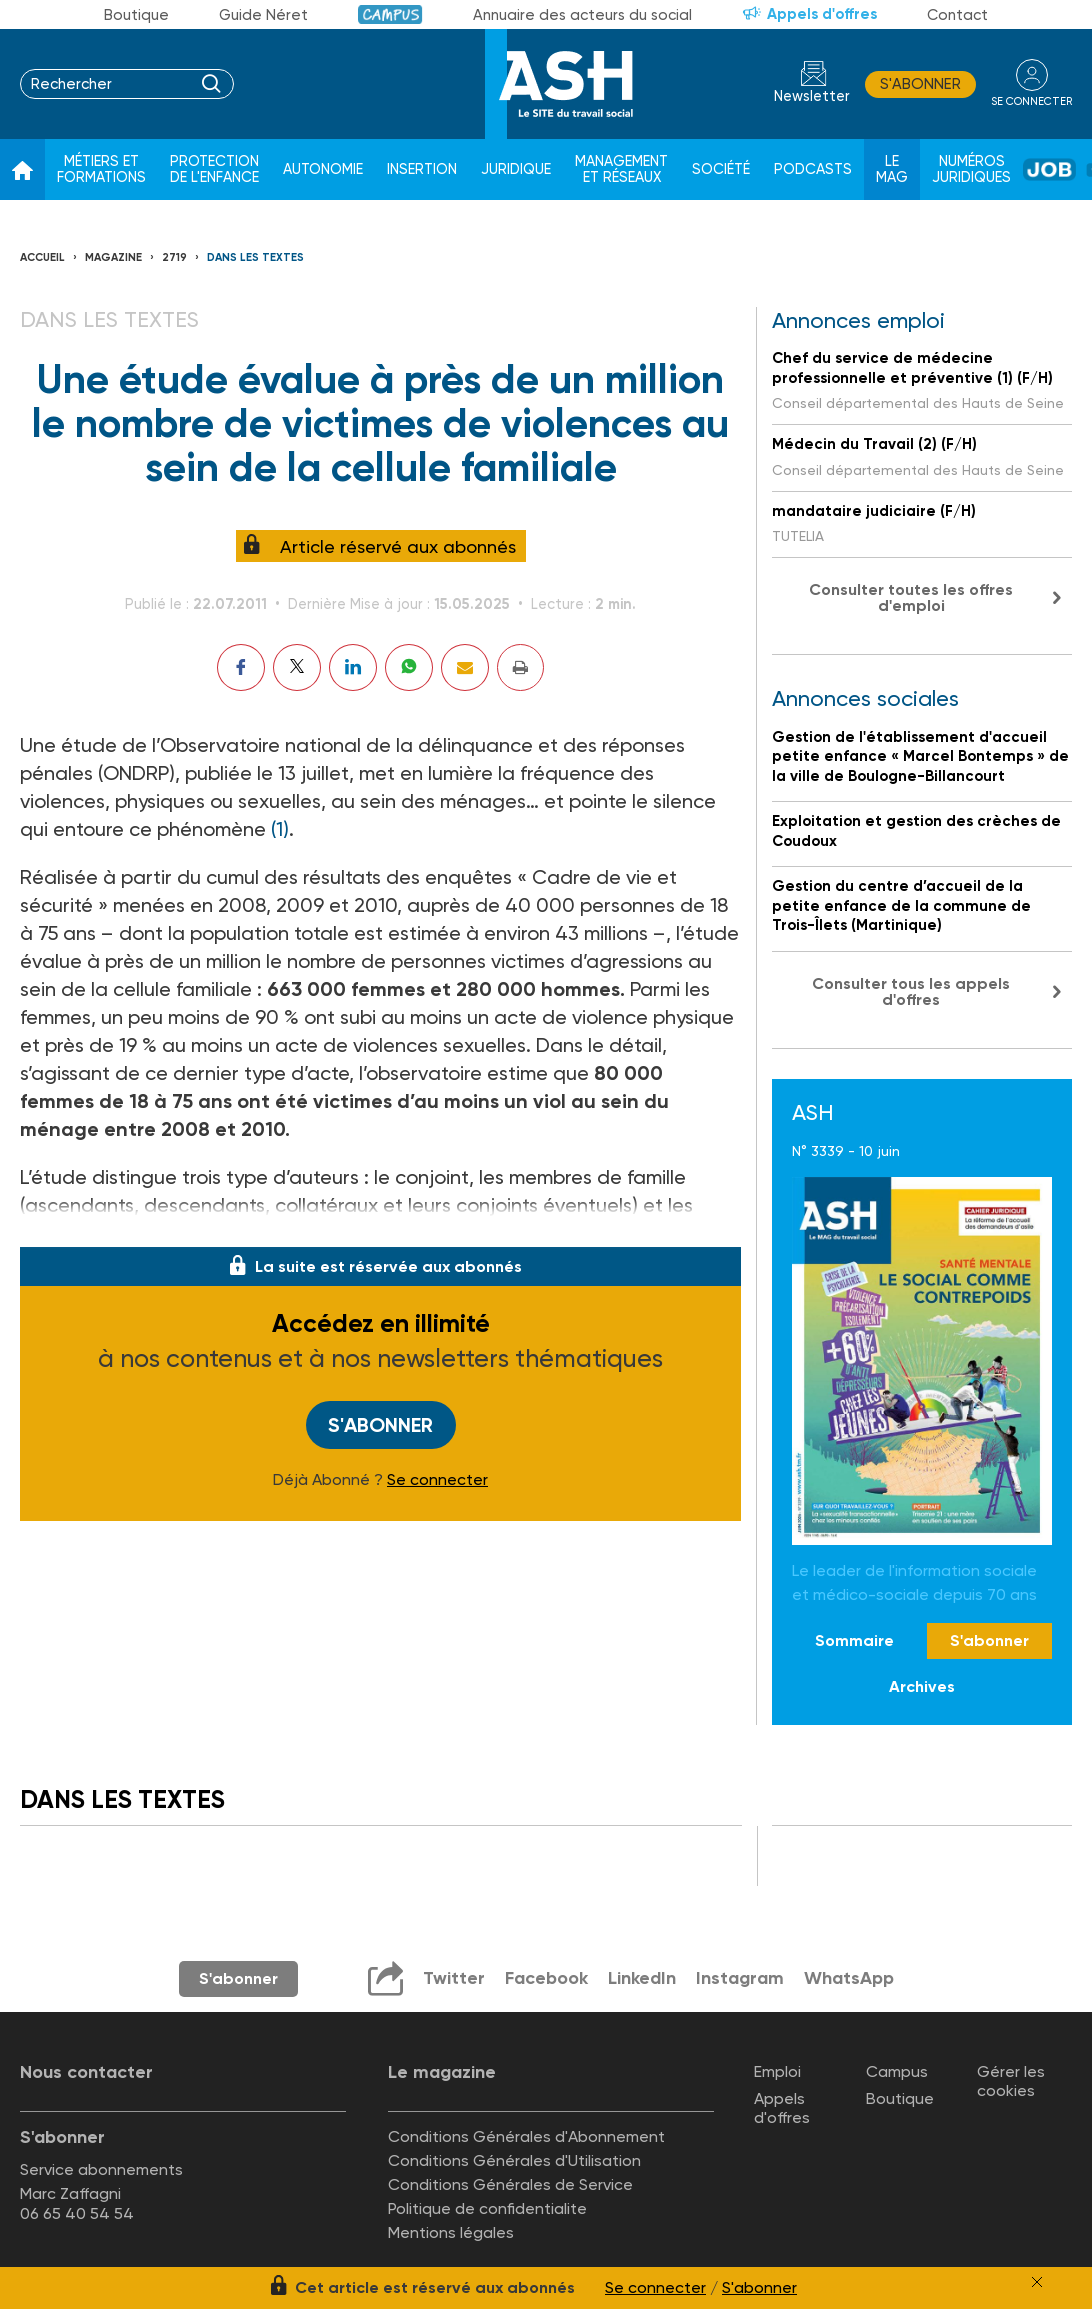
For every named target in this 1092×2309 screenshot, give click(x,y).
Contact (957, 15)
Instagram (740, 1978)
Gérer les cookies (1011, 2081)
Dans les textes (255, 257)
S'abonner (920, 84)
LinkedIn (642, 1978)
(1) (280, 829)
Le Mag (892, 169)
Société (721, 169)
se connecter (1031, 101)
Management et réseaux (621, 169)
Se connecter (437, 1480)
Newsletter (812, 96)
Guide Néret (263, 15)
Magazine (113, 257)
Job (1049, 169)
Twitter (454, 1978)
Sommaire (854, 1640)
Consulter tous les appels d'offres (911, 991)
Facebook (546, 1978)
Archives (922, 1686)
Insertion (422, 169)
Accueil (42, 257)
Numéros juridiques (971, 169)
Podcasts (813, 169)
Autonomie (323, 169)
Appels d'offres (822, 14)
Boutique (136, 15)
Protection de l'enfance (214, 169)
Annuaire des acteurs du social (582, 15)
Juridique (516, 169)
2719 (174, 257)
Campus (390, 14)
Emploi (777, 2071)
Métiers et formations (101, 169)
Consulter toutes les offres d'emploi (911, 597)
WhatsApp (849, 1978)
